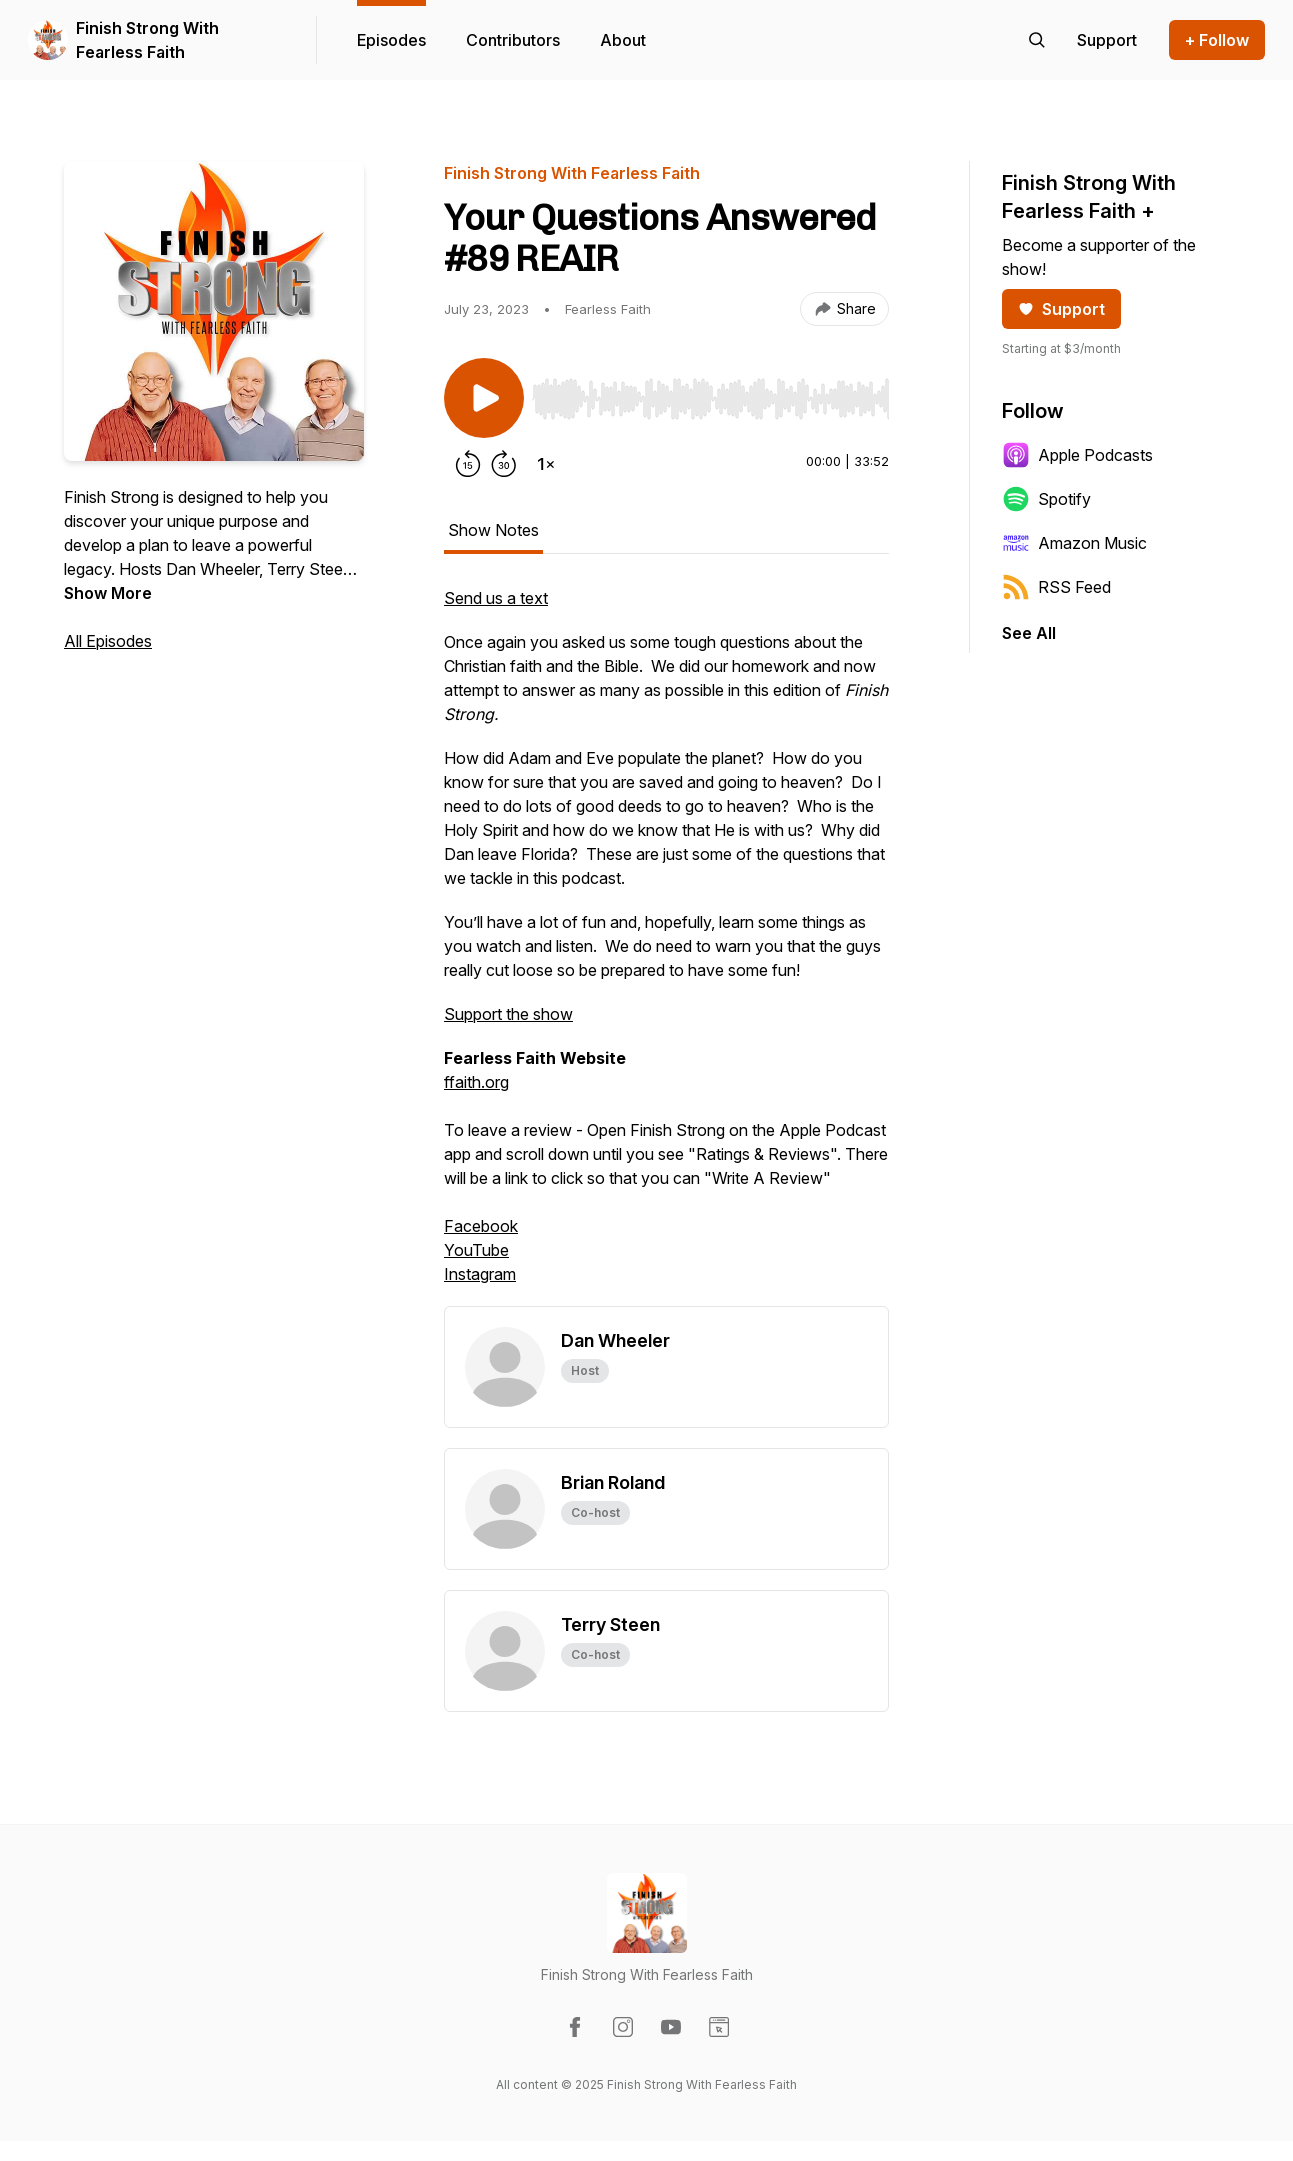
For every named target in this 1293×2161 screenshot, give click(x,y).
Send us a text (496, 598)
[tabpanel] (666, 946)
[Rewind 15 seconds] (468, 464)
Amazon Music (1074, 543)
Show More (108, 593)
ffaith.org (476, 1082)
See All (1029, 633)
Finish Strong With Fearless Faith (147, 40)
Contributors (513, 40)
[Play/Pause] (484, 398)
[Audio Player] (710, 393)
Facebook (481, 1226)
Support (1061, 309)
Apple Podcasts (1077, 455)
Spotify (1046, 499)
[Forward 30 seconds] (504, 464)
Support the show (508, 1014)
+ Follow (1217, 40)
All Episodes (108, 641)
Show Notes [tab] (493, 530)
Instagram (480, 1274)
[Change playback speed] (546, 464)
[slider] (710, 399)
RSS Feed (1056, 587)
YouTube (476, 1250)
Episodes (391, 40)
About (623, 40)
